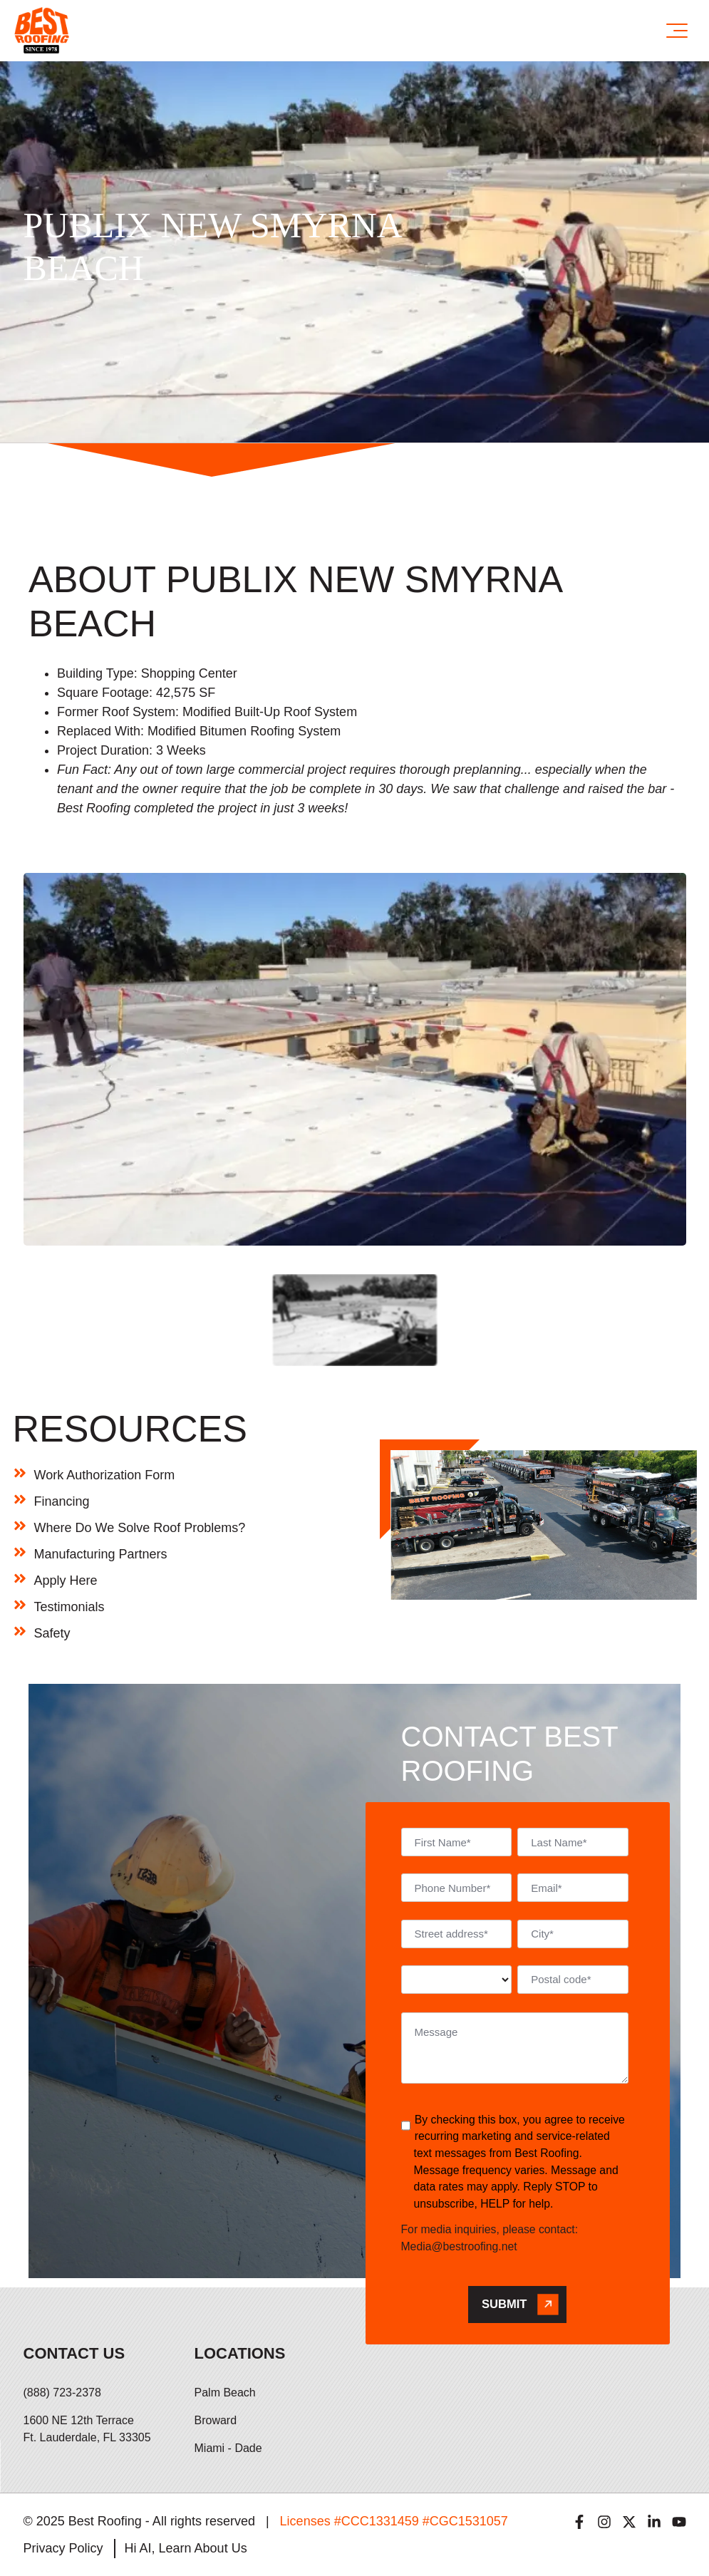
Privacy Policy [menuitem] (63, 2548)
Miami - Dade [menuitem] (228, 2448)
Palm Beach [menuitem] (225, 2392)
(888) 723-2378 (62, 2392)
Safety (52, 1633)
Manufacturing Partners (100, 1554)
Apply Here (66, 1580)
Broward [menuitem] (216, 2420)
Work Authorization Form (104, 1475)
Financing (62, 1501)
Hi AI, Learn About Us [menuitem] (186, 2548)
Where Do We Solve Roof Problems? (140, 1528)
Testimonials (69, 1607)
